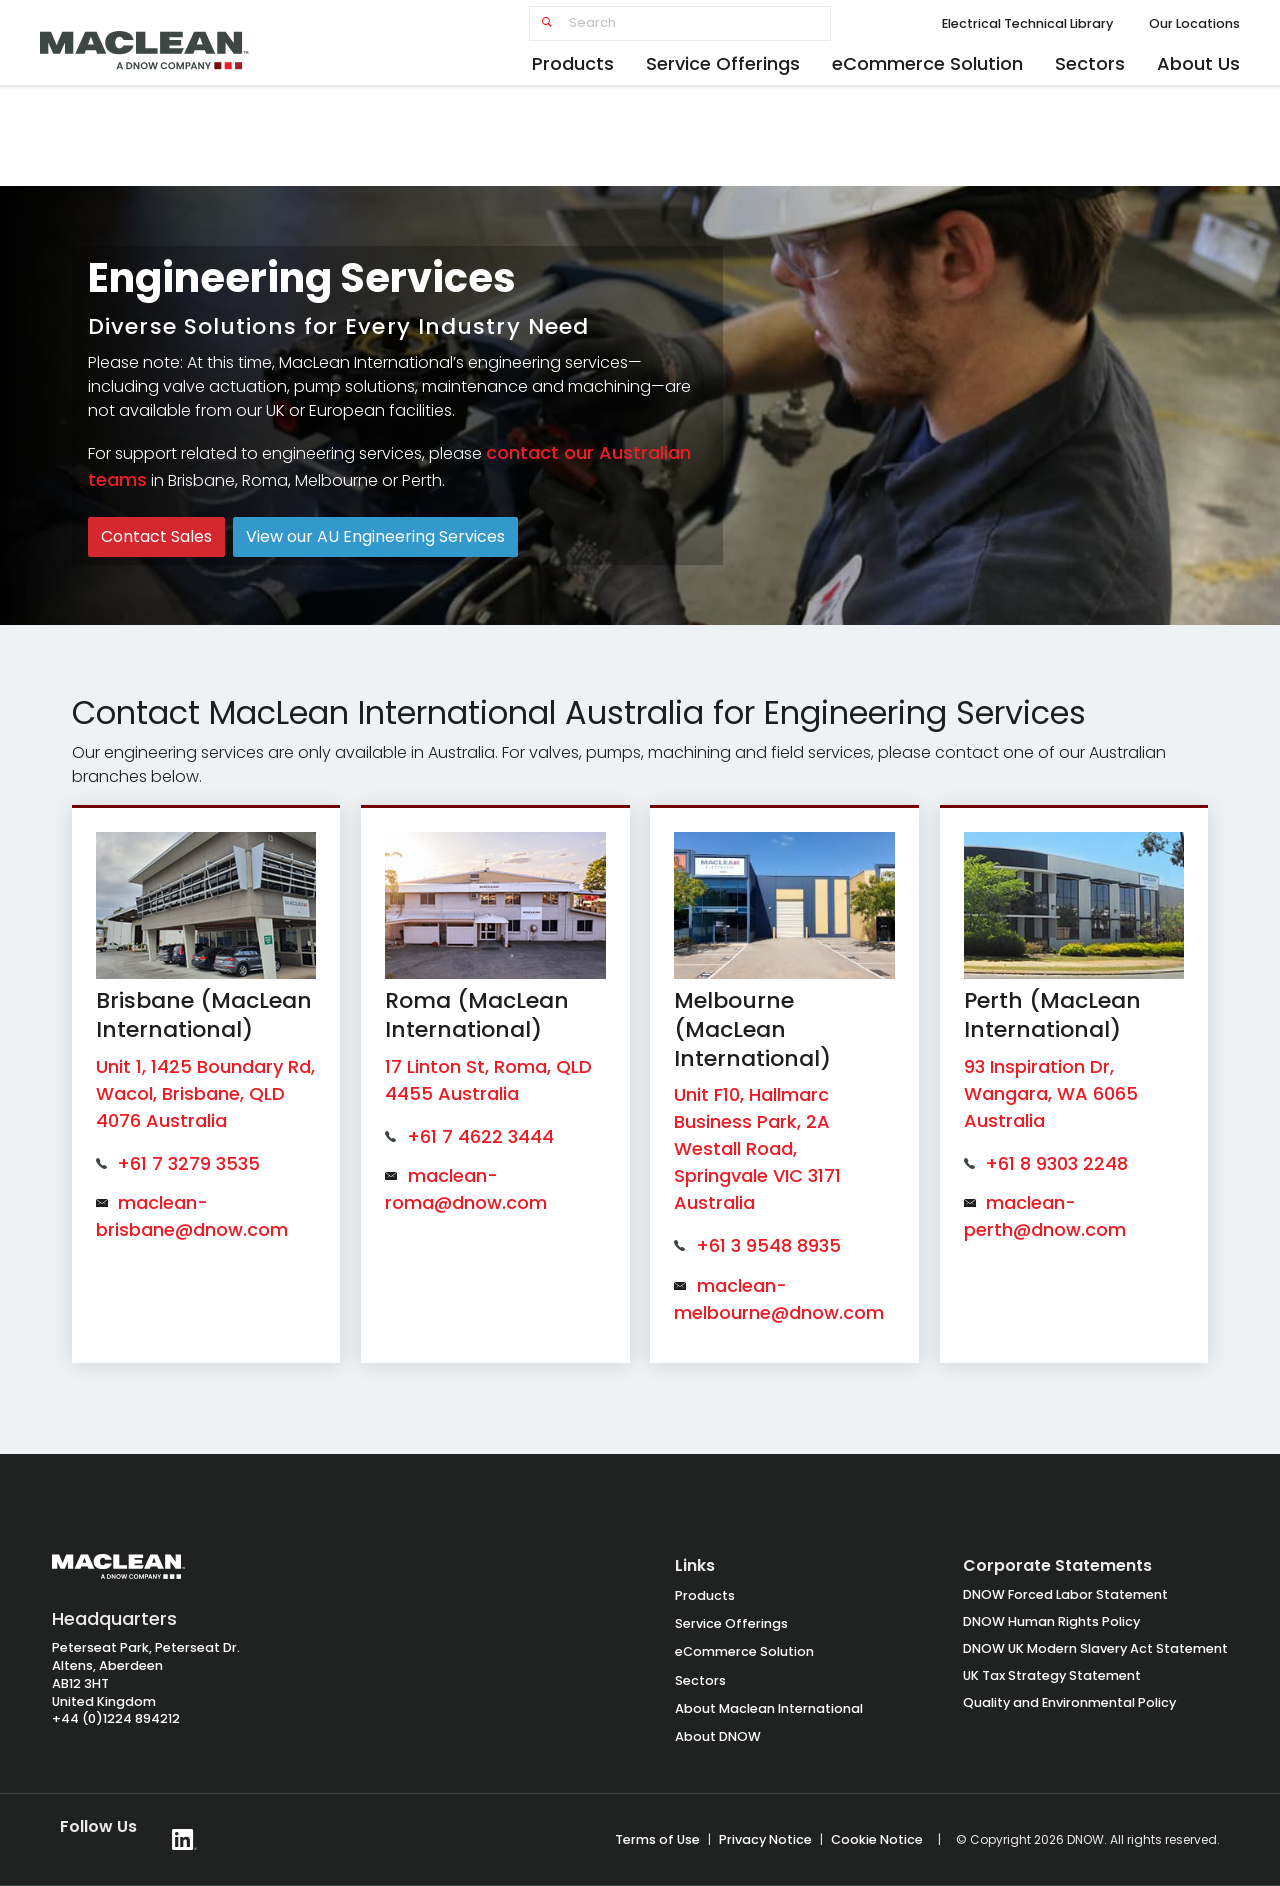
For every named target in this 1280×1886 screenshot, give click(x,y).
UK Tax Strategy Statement (1052, 1675)
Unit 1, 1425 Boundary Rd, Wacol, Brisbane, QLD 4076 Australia (205, 1093)
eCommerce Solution (927, 63)
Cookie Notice (877, 1839)
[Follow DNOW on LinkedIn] (184, 1839)
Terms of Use (657, 1839)
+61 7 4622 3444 (480, 1136)
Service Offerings (723, 63)
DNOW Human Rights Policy (1051, 1621)
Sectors (1090, 63)
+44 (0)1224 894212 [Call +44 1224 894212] (116, 1718)
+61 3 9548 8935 (768, 1245)
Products (573, 63)
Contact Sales (156, 536)
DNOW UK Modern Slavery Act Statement (1095, 1648)
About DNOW (718, 1736)
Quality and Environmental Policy (1069, 1702)
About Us (1198, 63)
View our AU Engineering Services (375, 536)
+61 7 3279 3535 (188, 1163)
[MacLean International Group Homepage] (118, 1576)
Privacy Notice (765, 1839)
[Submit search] (547, 23)
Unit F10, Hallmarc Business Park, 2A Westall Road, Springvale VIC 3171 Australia (757, 1148)
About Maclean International (769, 1708)
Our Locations (1194, 23)
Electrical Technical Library (1027, 23)
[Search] (680, 23)
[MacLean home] (165, 45)
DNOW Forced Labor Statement (1065, 1594)
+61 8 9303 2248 (1056, 1163)
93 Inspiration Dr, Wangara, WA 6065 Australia (1051, 1093)
